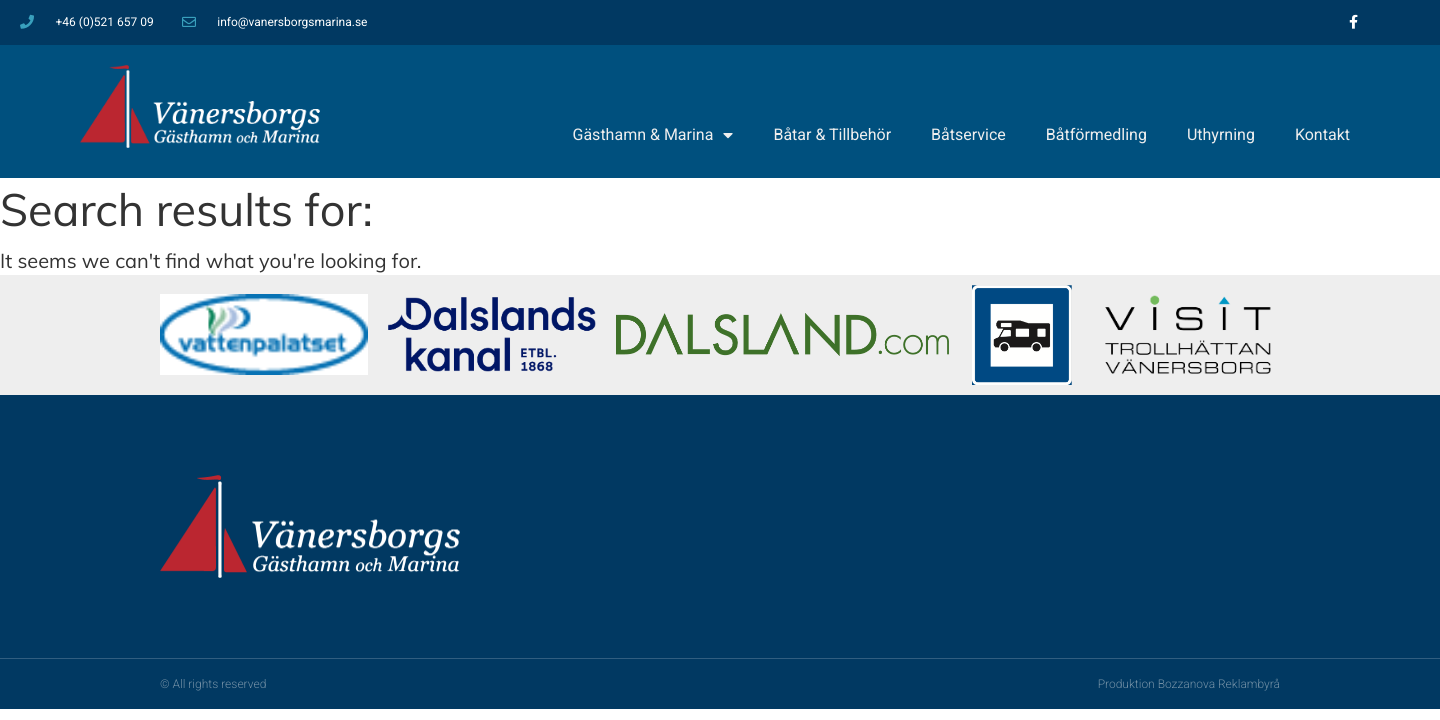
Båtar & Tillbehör (832, 134)
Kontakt (1322, 134)
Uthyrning (1221, 134)
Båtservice (968, 134)
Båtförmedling (1096, 134)
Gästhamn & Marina (653, 135)
